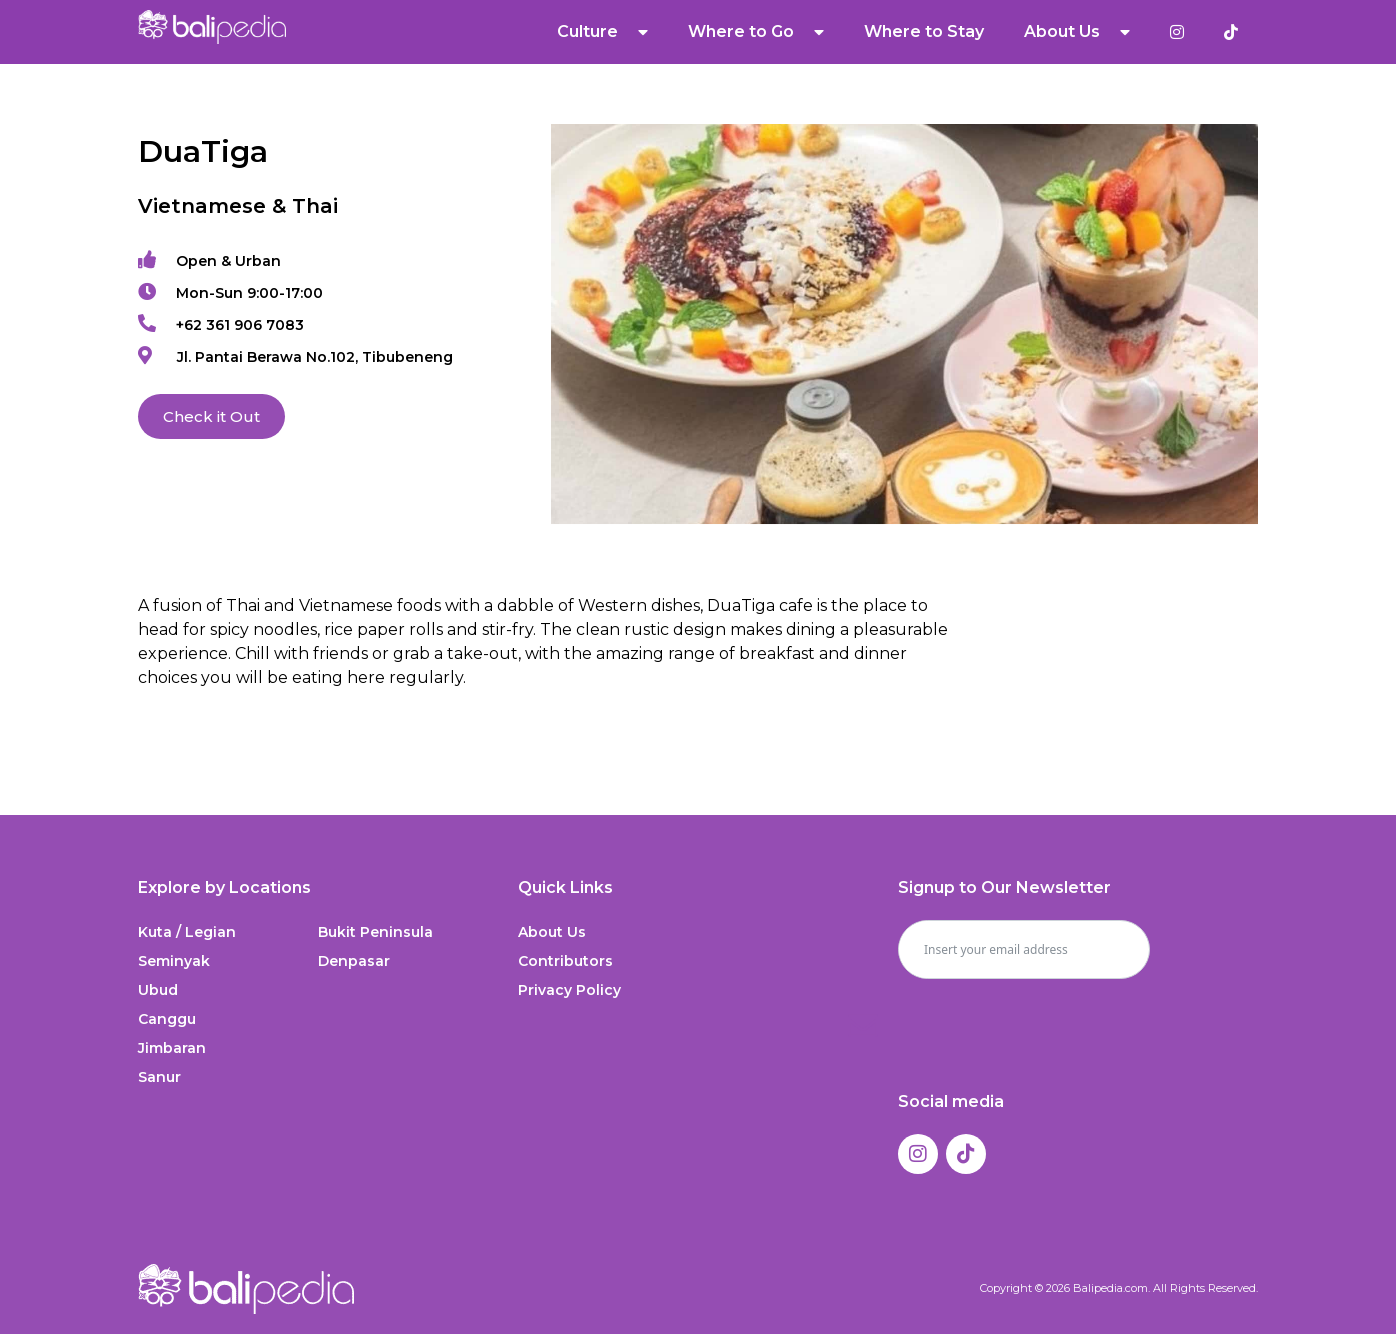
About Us (1077, 32)
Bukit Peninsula (375, 932)
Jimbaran (172, 1048)
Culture (602, 32)
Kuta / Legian (187, 932)
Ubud (158, 990)
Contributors (565, 961)
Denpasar (354, 961)
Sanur (159, 1077)
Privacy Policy (569, 990)
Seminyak (174, 961)
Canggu (167, 1019)
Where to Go (756, 32)
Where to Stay (924, 31)
